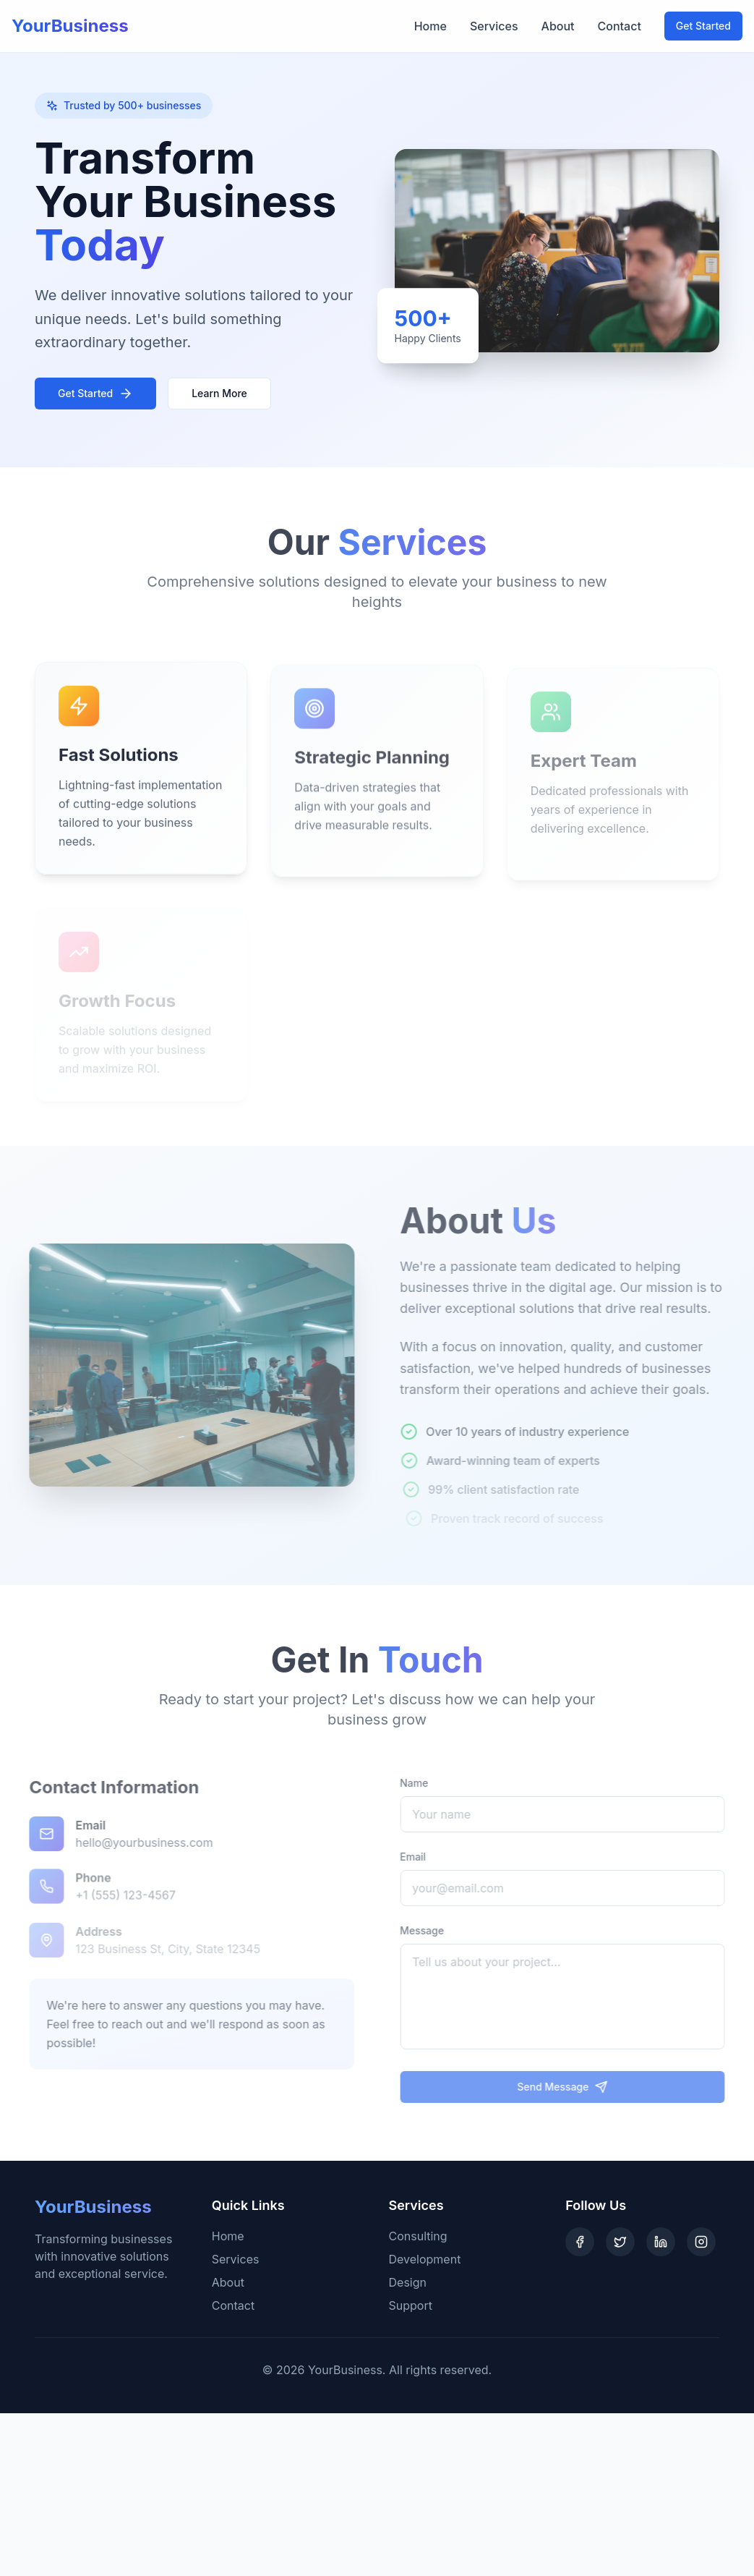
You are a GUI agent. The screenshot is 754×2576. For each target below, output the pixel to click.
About (558, 26)
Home (430, 26)
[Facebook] (579, 2241)
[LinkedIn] (660, 2241)
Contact (619, 26)
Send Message (571, 2086)
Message (431, 1930)
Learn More (219, 393)
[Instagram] (701, 2241)
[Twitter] (620, 2241)
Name (423, 1783)
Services (494, 26)
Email (422, 1856)
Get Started (703, 26)
